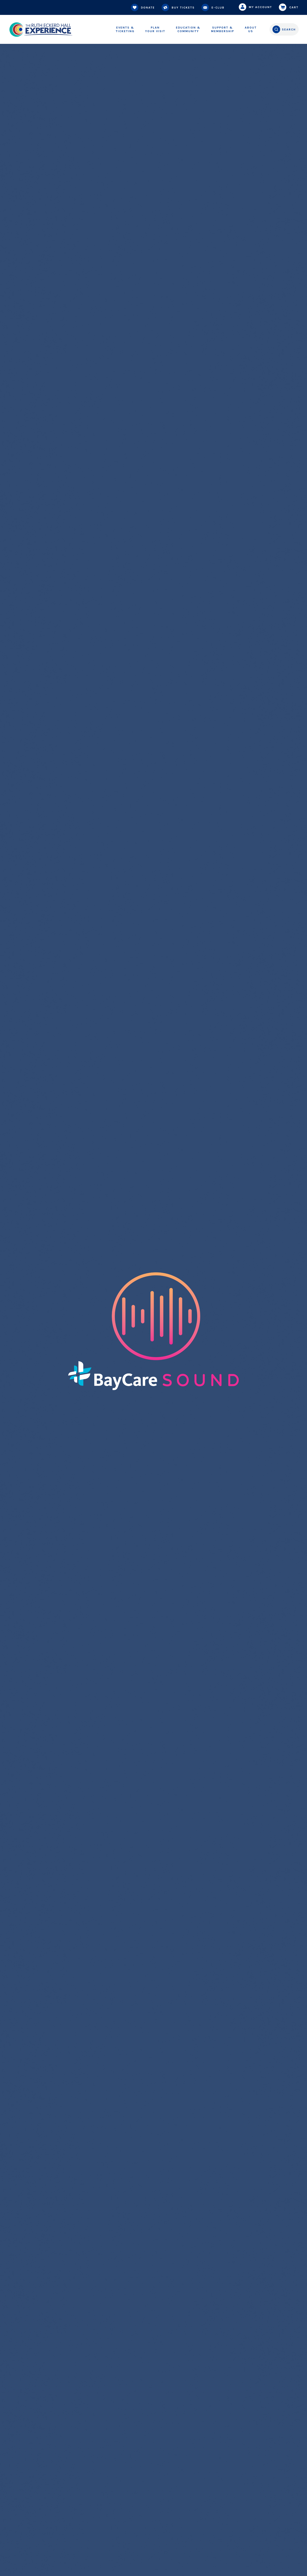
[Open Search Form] (282, 29)
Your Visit (153, 29)
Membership (220, 29)
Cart (289, 7)
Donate (144, 7)
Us (248, 29)
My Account (256, 7)
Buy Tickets (179, 7)
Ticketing (122, 29)
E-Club (213, 7)
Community (186, 29)
